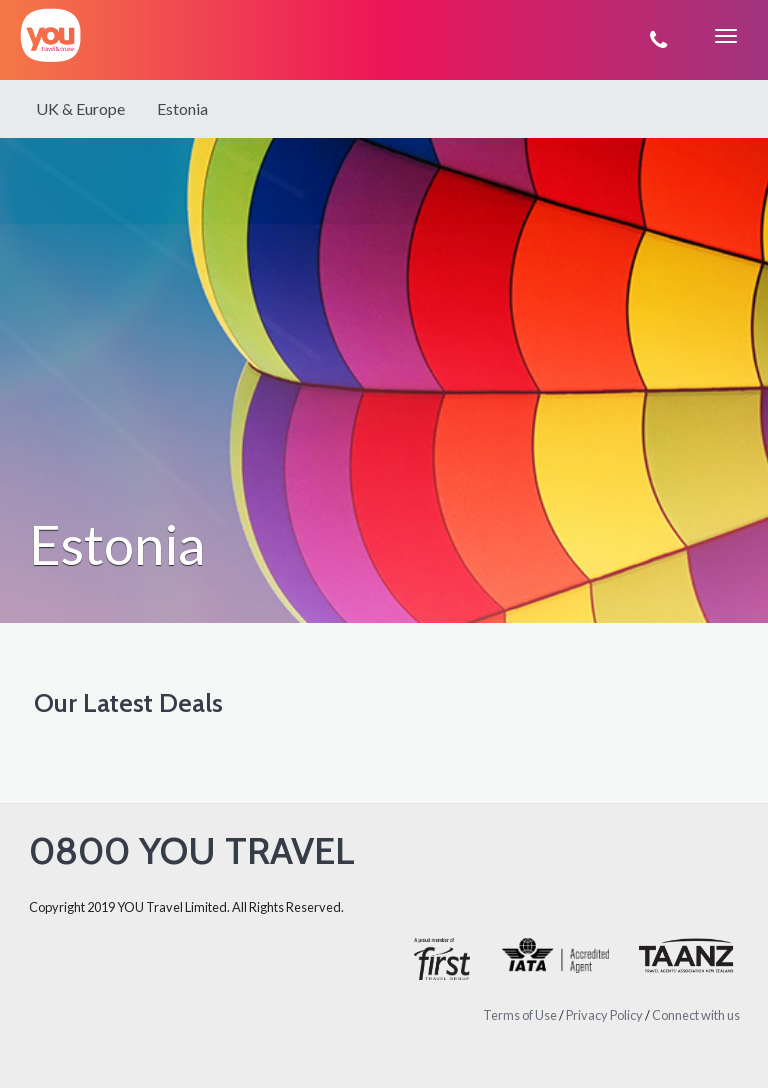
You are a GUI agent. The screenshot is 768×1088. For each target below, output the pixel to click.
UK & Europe (80, 108)
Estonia (182, 108)
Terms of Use (520, 1015)
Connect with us (696, 1015)
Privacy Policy (604, 1015)
